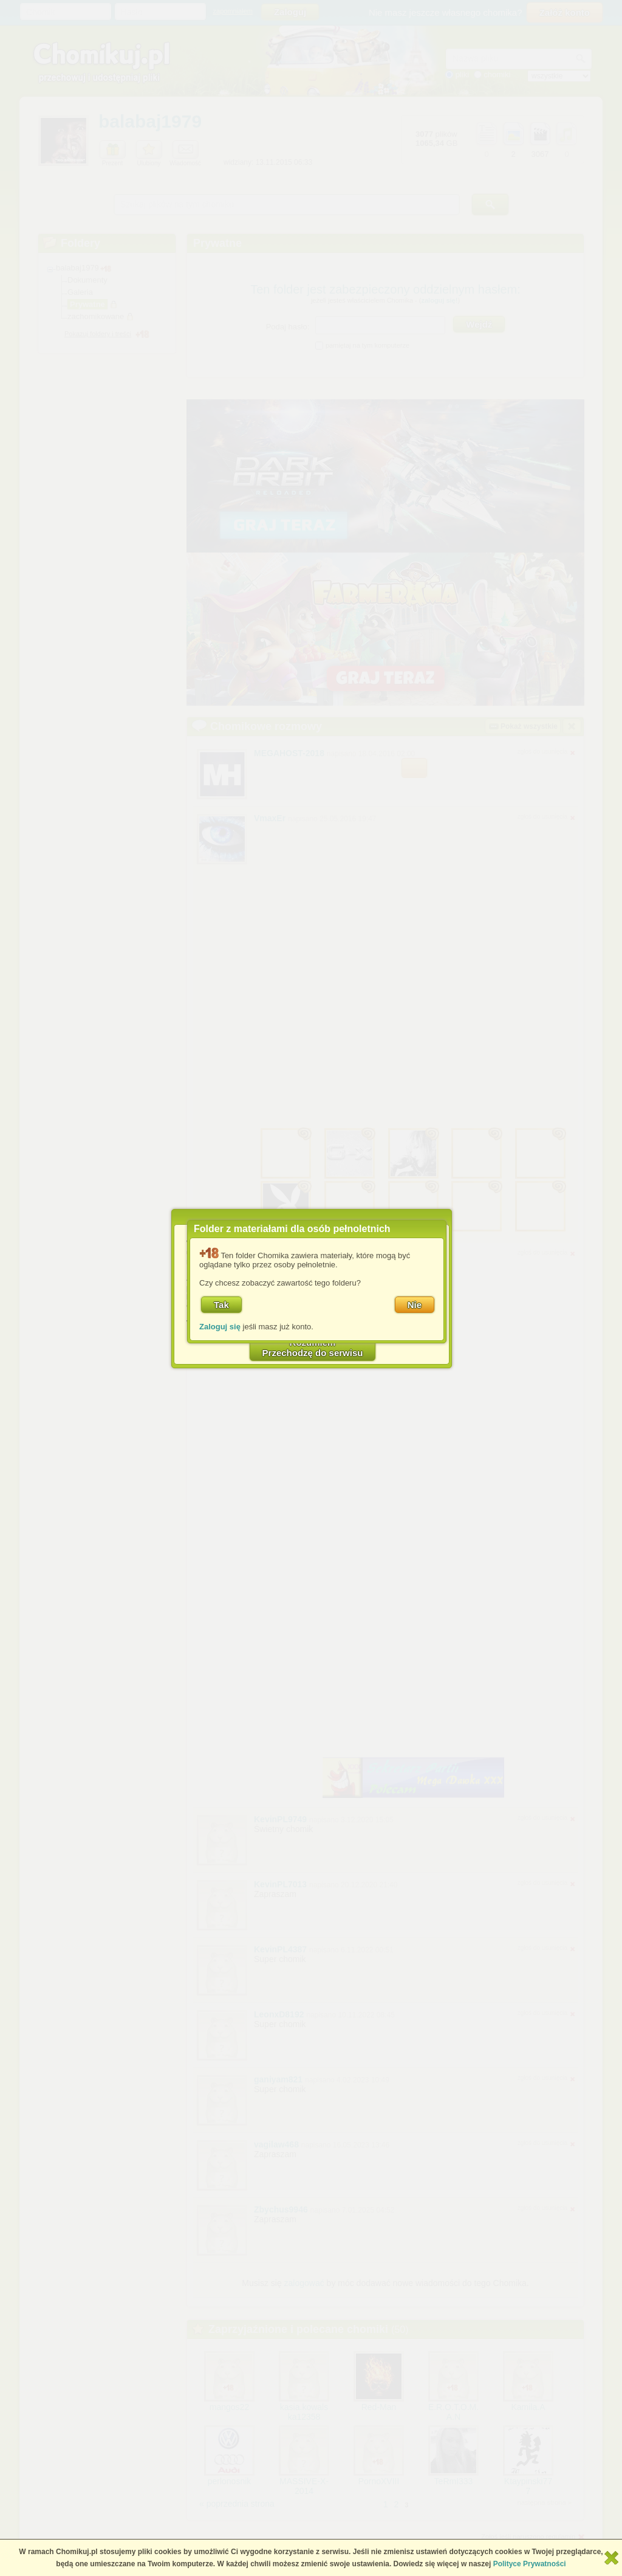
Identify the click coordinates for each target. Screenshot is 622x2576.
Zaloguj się (220, 1326)
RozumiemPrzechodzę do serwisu (312, 1347)
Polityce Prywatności (529, 2564)
